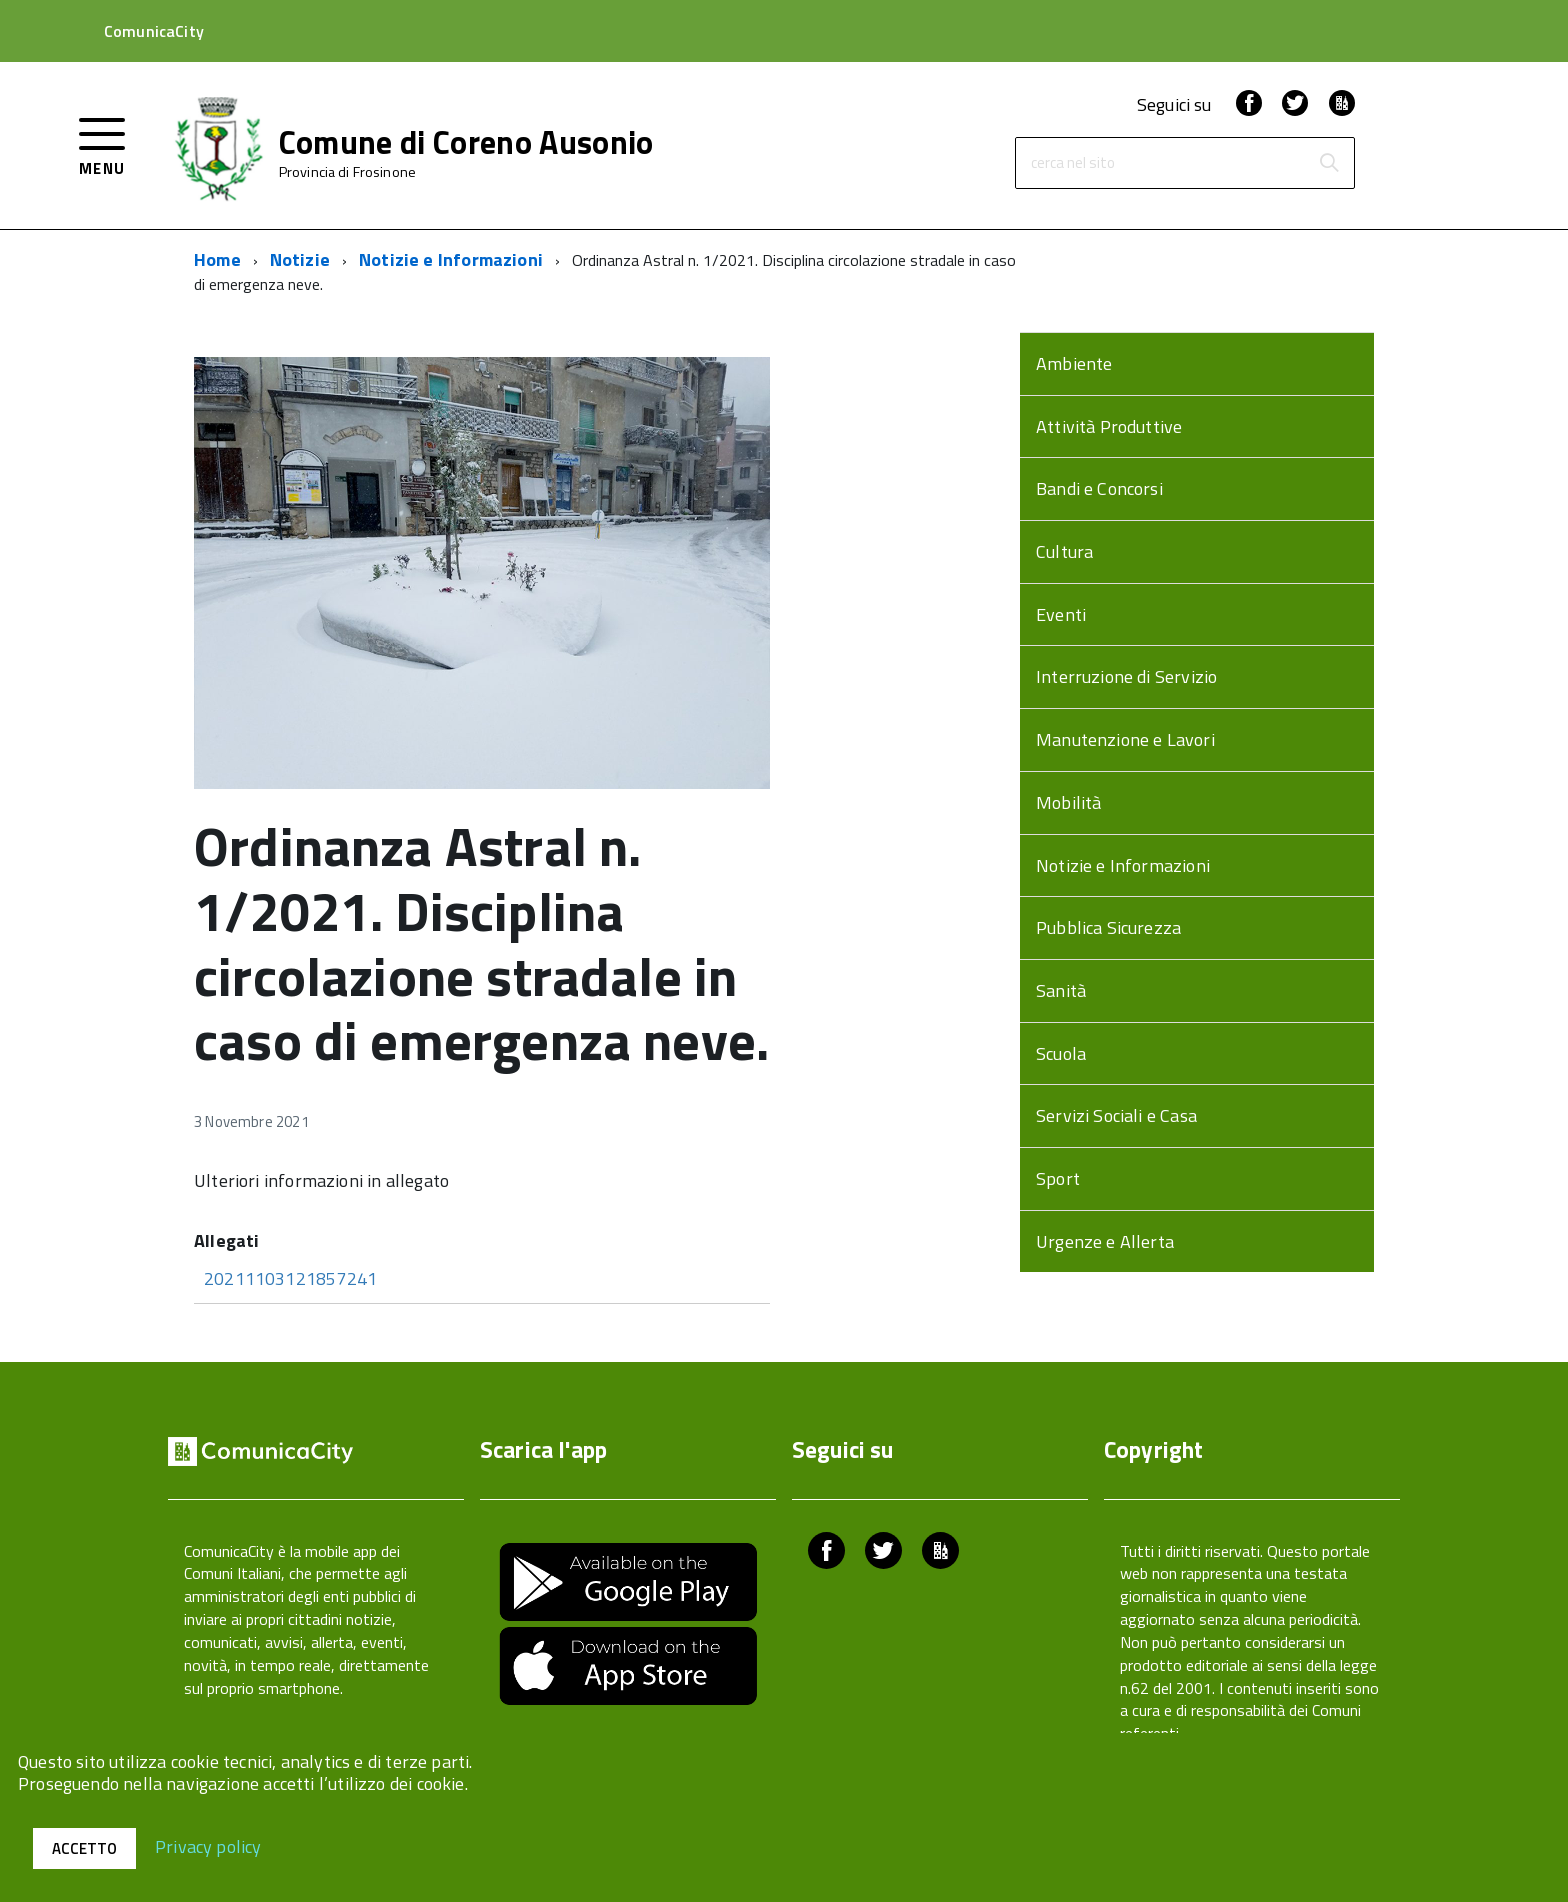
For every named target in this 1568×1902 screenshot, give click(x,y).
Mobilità (1068, 802)
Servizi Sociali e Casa (1116, 1115)
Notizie (300, 259)
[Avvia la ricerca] (1329, 163)
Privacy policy (208, 1845)
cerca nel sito (1073, 163)
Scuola (1061, 1053)
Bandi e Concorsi (1099, 488)
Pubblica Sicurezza (1108, 927)
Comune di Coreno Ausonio (466, 142)
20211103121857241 (290, 1278)
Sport (1058, 1178)
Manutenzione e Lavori (1125, 739)
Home (217, 259)
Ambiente (1074, 363)
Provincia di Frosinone (347, 172)
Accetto (84, 1848)
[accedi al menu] (102, 144)
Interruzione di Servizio (1126, 676)
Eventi (1061, 614)
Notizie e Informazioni (451, 259)
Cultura (1064, 551)
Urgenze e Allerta (1105, 1241)
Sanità (1061, 990)
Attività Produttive (1109, 426)
